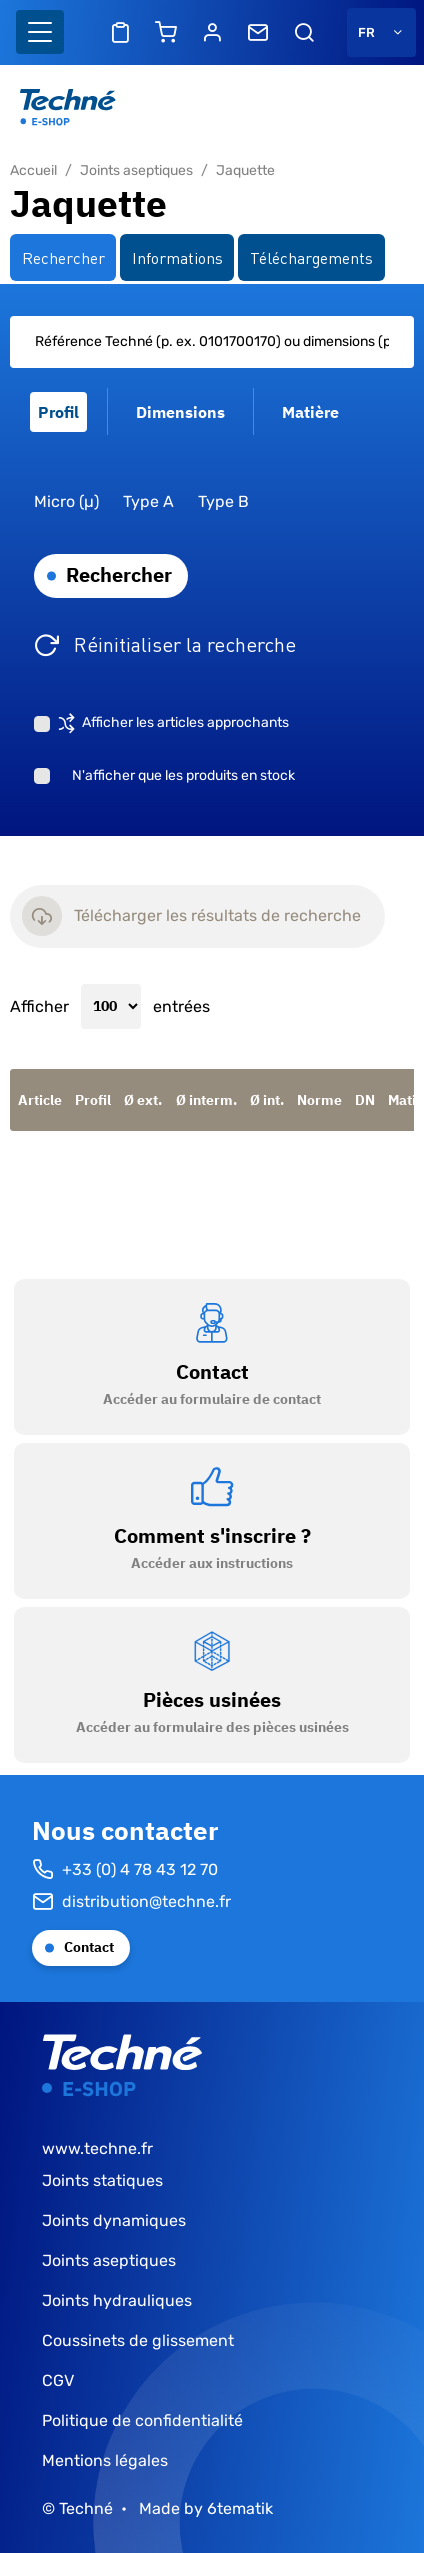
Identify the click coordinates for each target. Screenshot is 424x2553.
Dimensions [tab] (180, 412)
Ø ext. (143, 1100)
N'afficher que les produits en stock (183, 775)
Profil (93, 1100)
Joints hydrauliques (117, 2300)
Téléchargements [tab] (311, 257)
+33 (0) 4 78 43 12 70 (125, 1870)
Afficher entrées (110, 1007)
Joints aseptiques (136, 170)
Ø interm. (206, 1100)
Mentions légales (105, 2460)
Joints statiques (102, 2180)
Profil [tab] (58, 412)
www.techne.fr (97, 2148)
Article (40, 1100)
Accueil (33, 170)
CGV (58, 2380)
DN (365, 1100)
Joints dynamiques (114, 2220)
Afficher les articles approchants (185, 722)
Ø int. (267, 1100)
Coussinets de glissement (138, 2340)
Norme (319, 1100)
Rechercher (119, 574)
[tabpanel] (212, 560)
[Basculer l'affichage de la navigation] (40, 32)
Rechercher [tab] (63, 257)
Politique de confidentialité (142, 2420)
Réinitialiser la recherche (185, 643)
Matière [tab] (310, 412)
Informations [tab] (177, 257)
